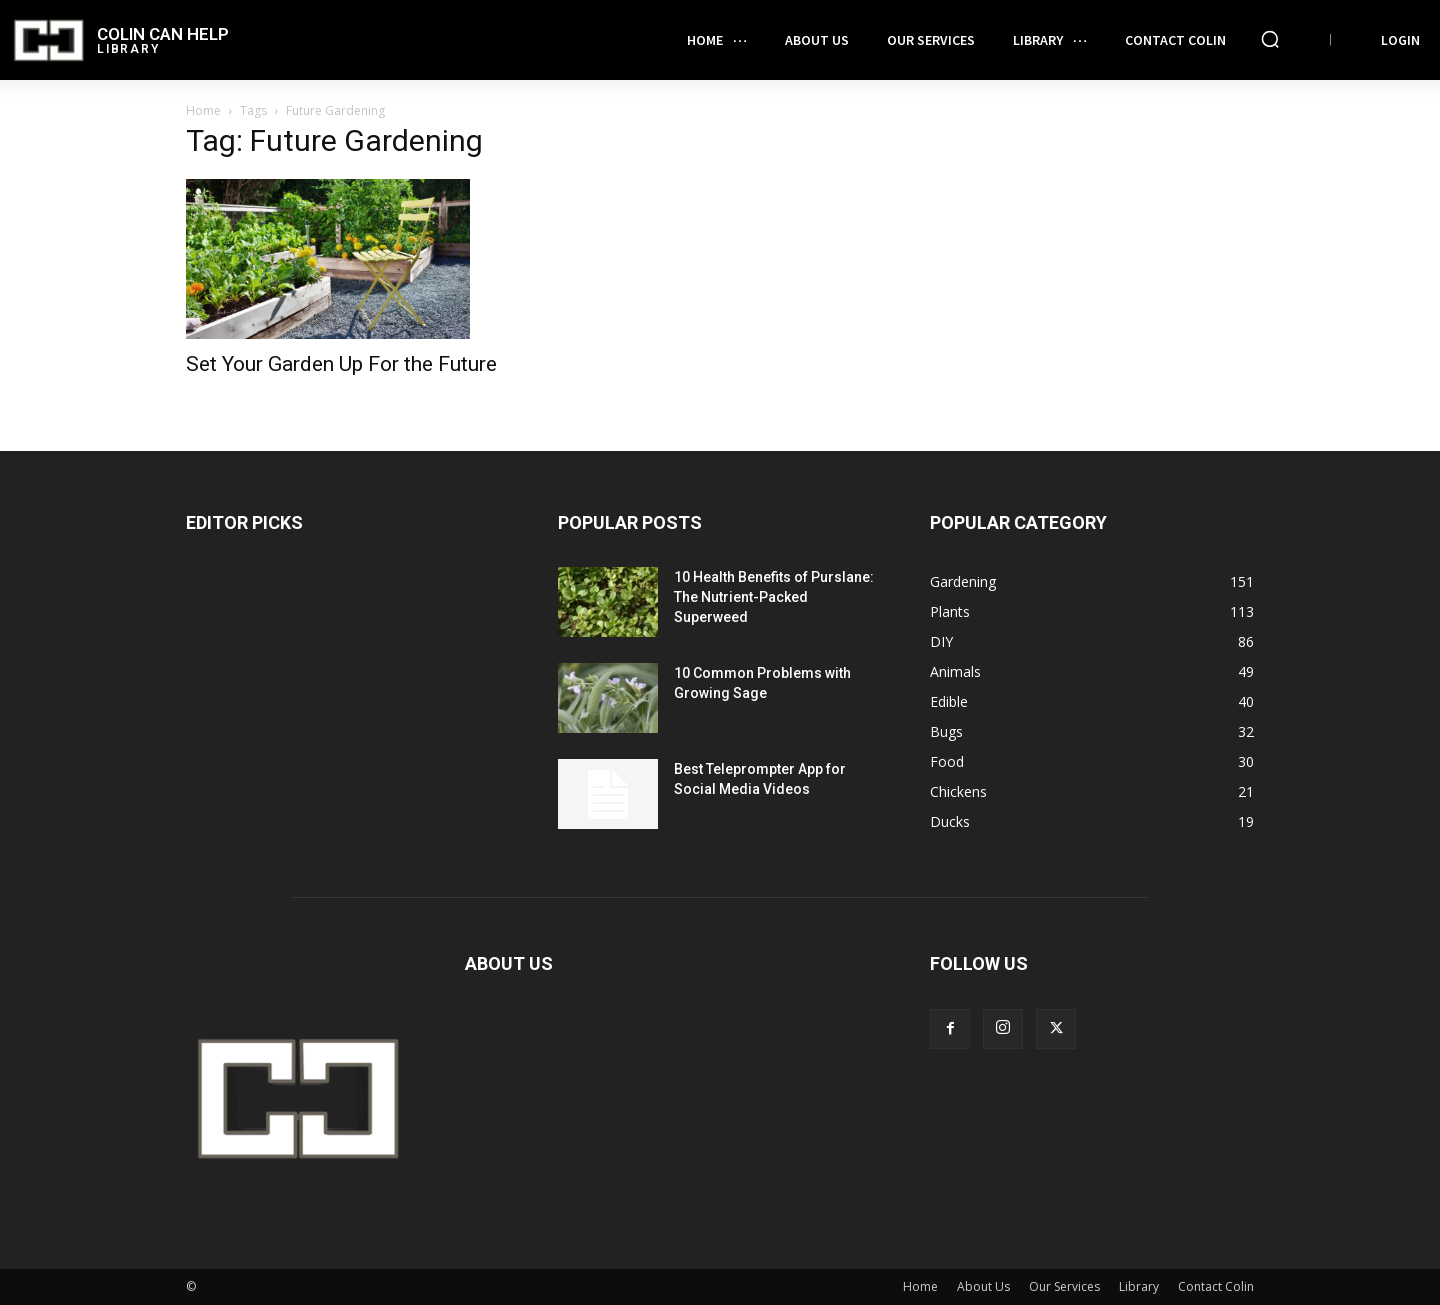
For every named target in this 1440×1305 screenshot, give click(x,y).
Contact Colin (1216, 1286)
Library (1139, 1286)
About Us (983, 1286)
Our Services (1064, 1286)
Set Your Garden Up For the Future (341, 364)
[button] (1270, 39)
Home (203, 110)
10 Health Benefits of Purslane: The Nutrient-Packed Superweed (774, 597)
